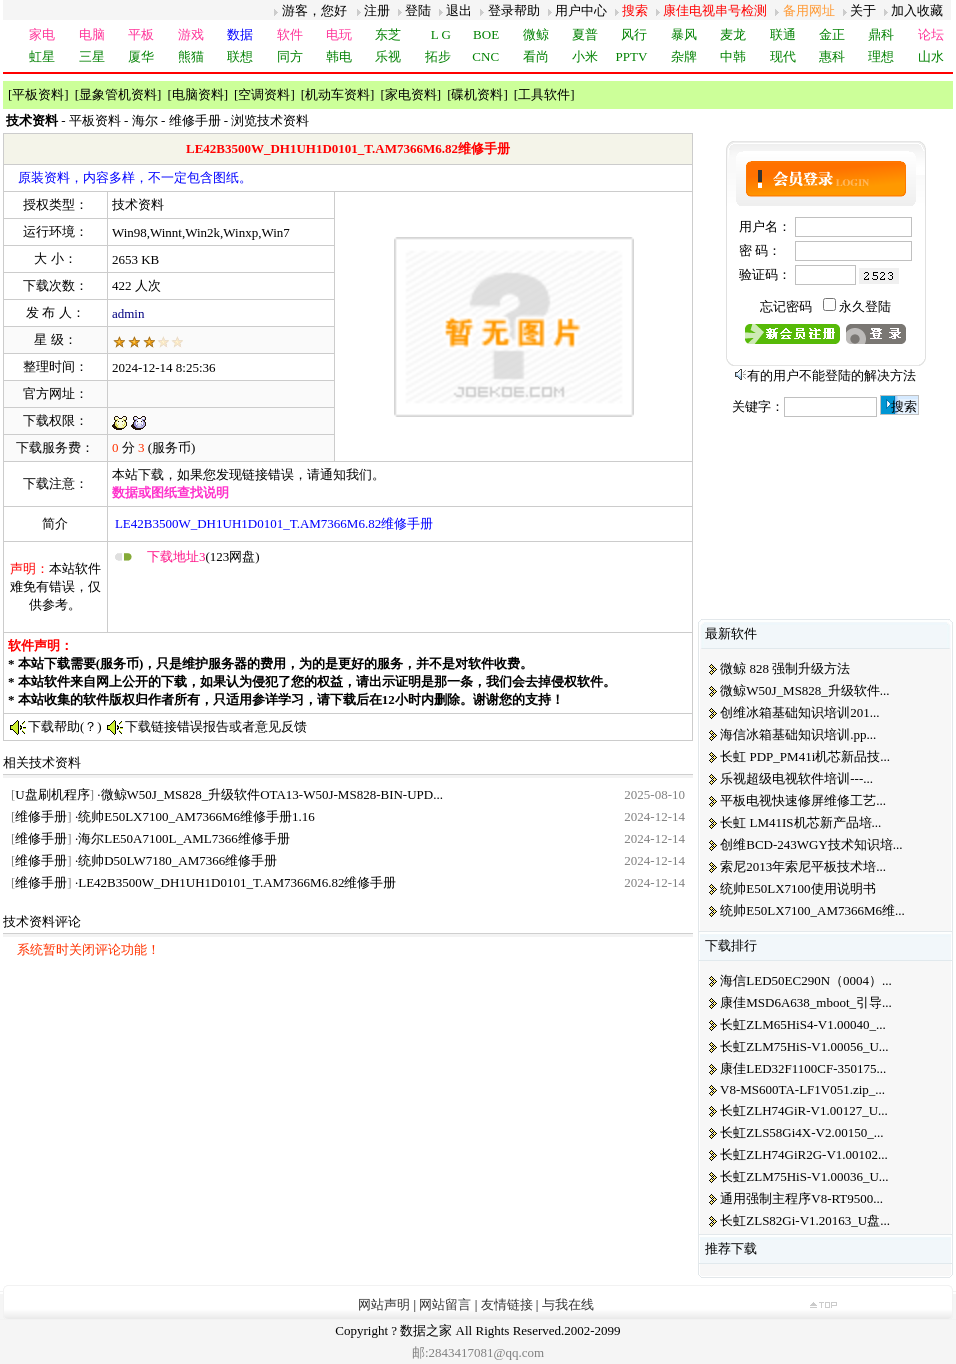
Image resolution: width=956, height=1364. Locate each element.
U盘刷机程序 (52, 794)
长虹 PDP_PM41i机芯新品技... (805, 756)
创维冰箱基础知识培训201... (799, 712)
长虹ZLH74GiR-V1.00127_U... (804, 1110)
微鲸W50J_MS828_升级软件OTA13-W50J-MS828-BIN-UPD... (272, 794)
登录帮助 (514, 10)
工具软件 (544, 94)
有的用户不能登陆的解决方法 (831, 375)
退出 (459, 10)
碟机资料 (477, 94)
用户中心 (581, 10)
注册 (377, 10)
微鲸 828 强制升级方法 (785, 668)
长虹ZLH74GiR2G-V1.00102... (804, 1154)
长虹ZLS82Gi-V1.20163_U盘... (805, 1220)
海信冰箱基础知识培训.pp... (798, 734)
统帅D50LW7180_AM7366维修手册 (177, 860)
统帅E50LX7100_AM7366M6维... (812, 910)
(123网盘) (203, 556)
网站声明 (384, 1304)
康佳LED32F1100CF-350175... (803, 1068)
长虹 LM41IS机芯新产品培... (800, 822)
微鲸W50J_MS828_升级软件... (804, 690)
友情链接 (507, 1304)
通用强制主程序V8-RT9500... (801, 1198)
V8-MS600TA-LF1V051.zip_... (802, 1089)
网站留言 (445, 1304)
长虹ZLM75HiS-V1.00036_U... (804, 1176)
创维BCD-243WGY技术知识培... (811, 844)
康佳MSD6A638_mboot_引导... (806, 1002)
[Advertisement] (346, 598)
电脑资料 (198, 94)
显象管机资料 (118, 94)
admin (128, 313)
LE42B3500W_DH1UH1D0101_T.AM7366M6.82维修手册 (237, 882)
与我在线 (568, 1304)
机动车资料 (337, 94)
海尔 (145, 120)
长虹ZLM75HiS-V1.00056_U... (804, 1046)
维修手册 (195, 120)
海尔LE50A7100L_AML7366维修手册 (184, 838)
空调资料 (264, 94)
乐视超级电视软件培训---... (796, 778)
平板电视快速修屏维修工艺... (803, 800)
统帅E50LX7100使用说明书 (797, 888)
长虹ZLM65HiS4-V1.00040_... (802, 1024)
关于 (863, 10)
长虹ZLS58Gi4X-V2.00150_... (801, 1132)
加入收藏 (917, 10)
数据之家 (426, 1330)
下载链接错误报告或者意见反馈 (216, 726)
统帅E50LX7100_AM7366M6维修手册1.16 (196, 816)
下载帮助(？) (65, 726)
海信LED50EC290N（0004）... (806, 980)
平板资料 (38, 94)
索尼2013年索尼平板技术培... (803, 866)
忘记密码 (786, 306)
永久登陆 (865, 306)
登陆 (418, 10)
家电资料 (411, 94)
